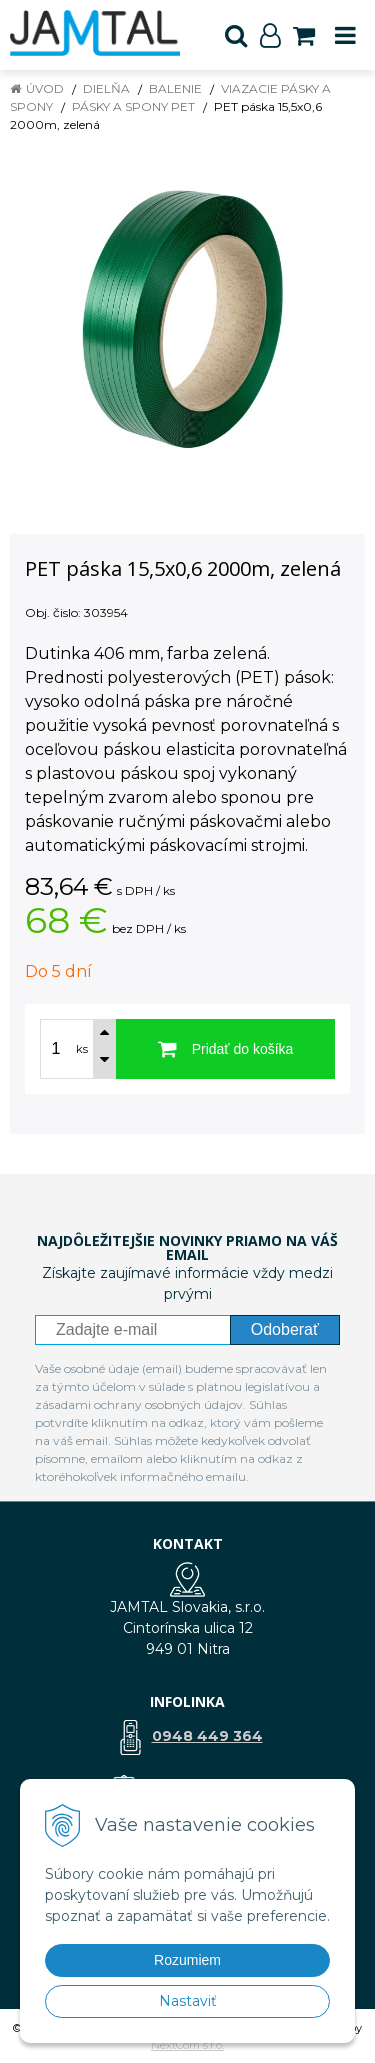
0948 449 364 (207, 1736)
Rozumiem (187, 1960)
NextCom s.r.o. (187, 2045)
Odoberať (285, 1329)
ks (82, 1049)
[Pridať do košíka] (225, 1049)
